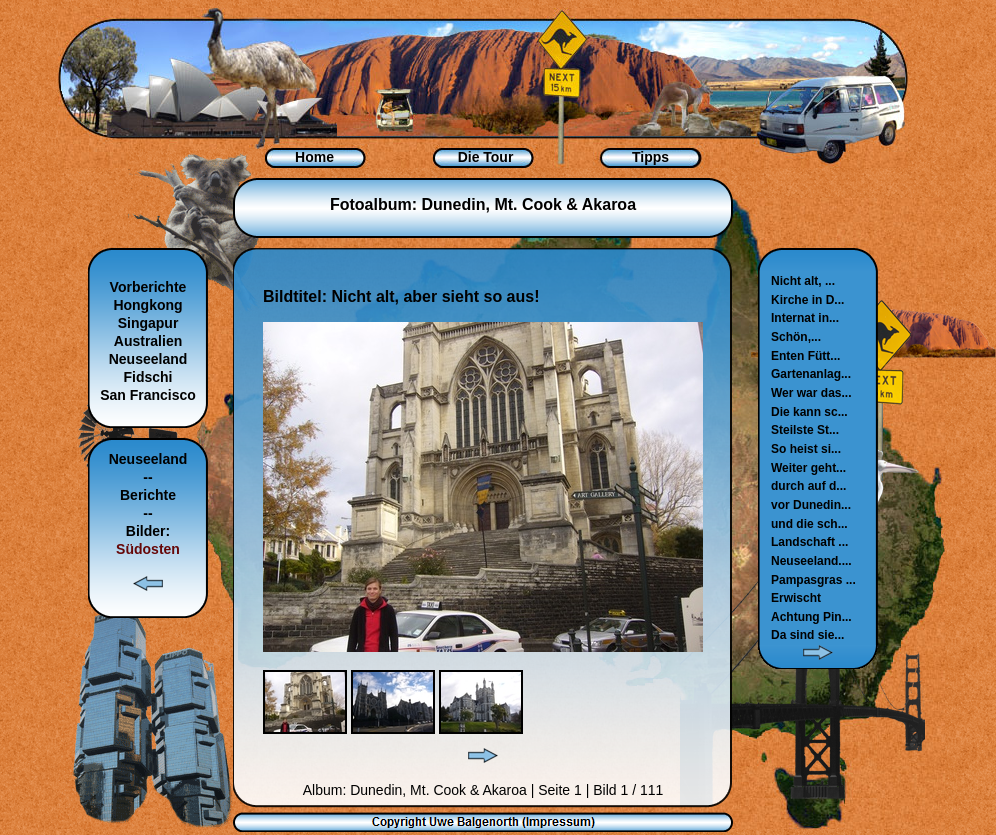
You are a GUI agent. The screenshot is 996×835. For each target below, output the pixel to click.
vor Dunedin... (811, 505)
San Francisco (148, 395)
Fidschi (147, 377)
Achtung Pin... (811, 617)
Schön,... (796, 337)
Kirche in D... (807, 300)
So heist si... (806, 449)
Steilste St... (805, 430)
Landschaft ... (809, 542)
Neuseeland (148, 359)
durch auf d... (808, 486)
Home (314, 157)
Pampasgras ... (813, 580)
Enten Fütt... (805, 356)
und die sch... (809, 524)
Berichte (148, 495)
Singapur (148, 323)
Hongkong (147, 305)
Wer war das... (811, 393)
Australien (148, 341)
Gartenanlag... (811, 374)
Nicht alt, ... (803, 281)
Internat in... (805, 318)
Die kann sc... (809, 412)
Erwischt (796, 598)
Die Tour (486, 157)
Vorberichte (148, 287)
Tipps (650, 157)
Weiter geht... (808, 468)
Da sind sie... (807, 635)
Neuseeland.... (811, 561)
